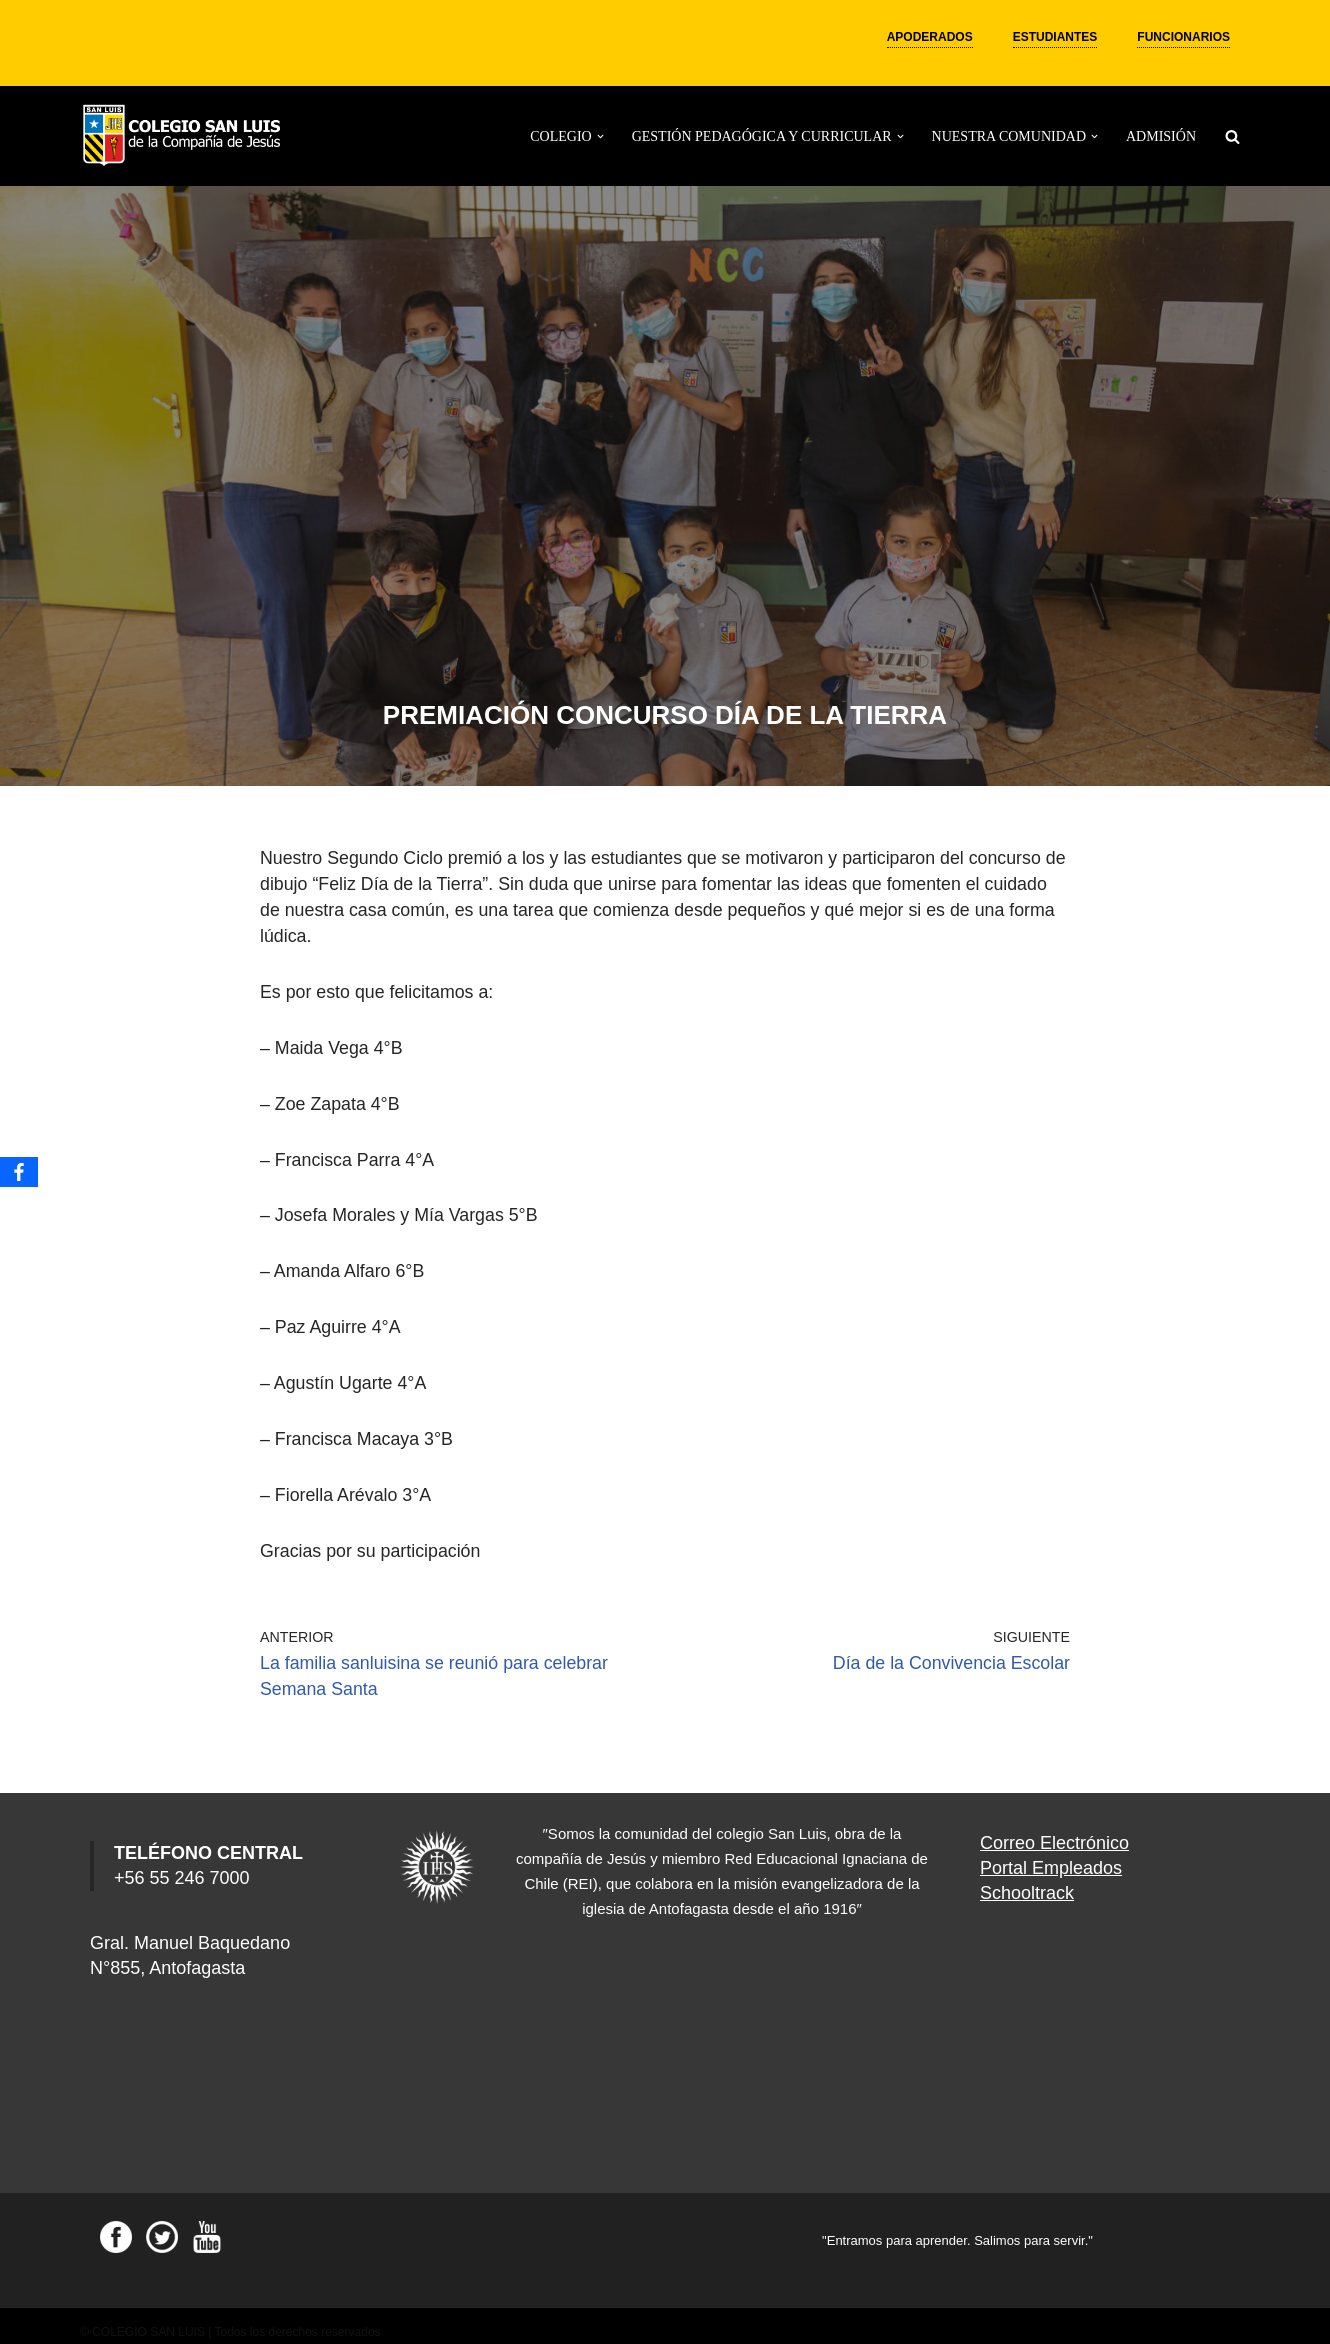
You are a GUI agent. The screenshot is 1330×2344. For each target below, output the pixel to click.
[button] (600, 136)
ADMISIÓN (1161, 136)
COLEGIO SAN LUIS (148, 2319)
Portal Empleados (1051, 1855)
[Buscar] (1232, 136)
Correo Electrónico (1054, 1830)
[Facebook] (19, 1172)
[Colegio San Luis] (185, 136)
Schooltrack (1027, 1880)
